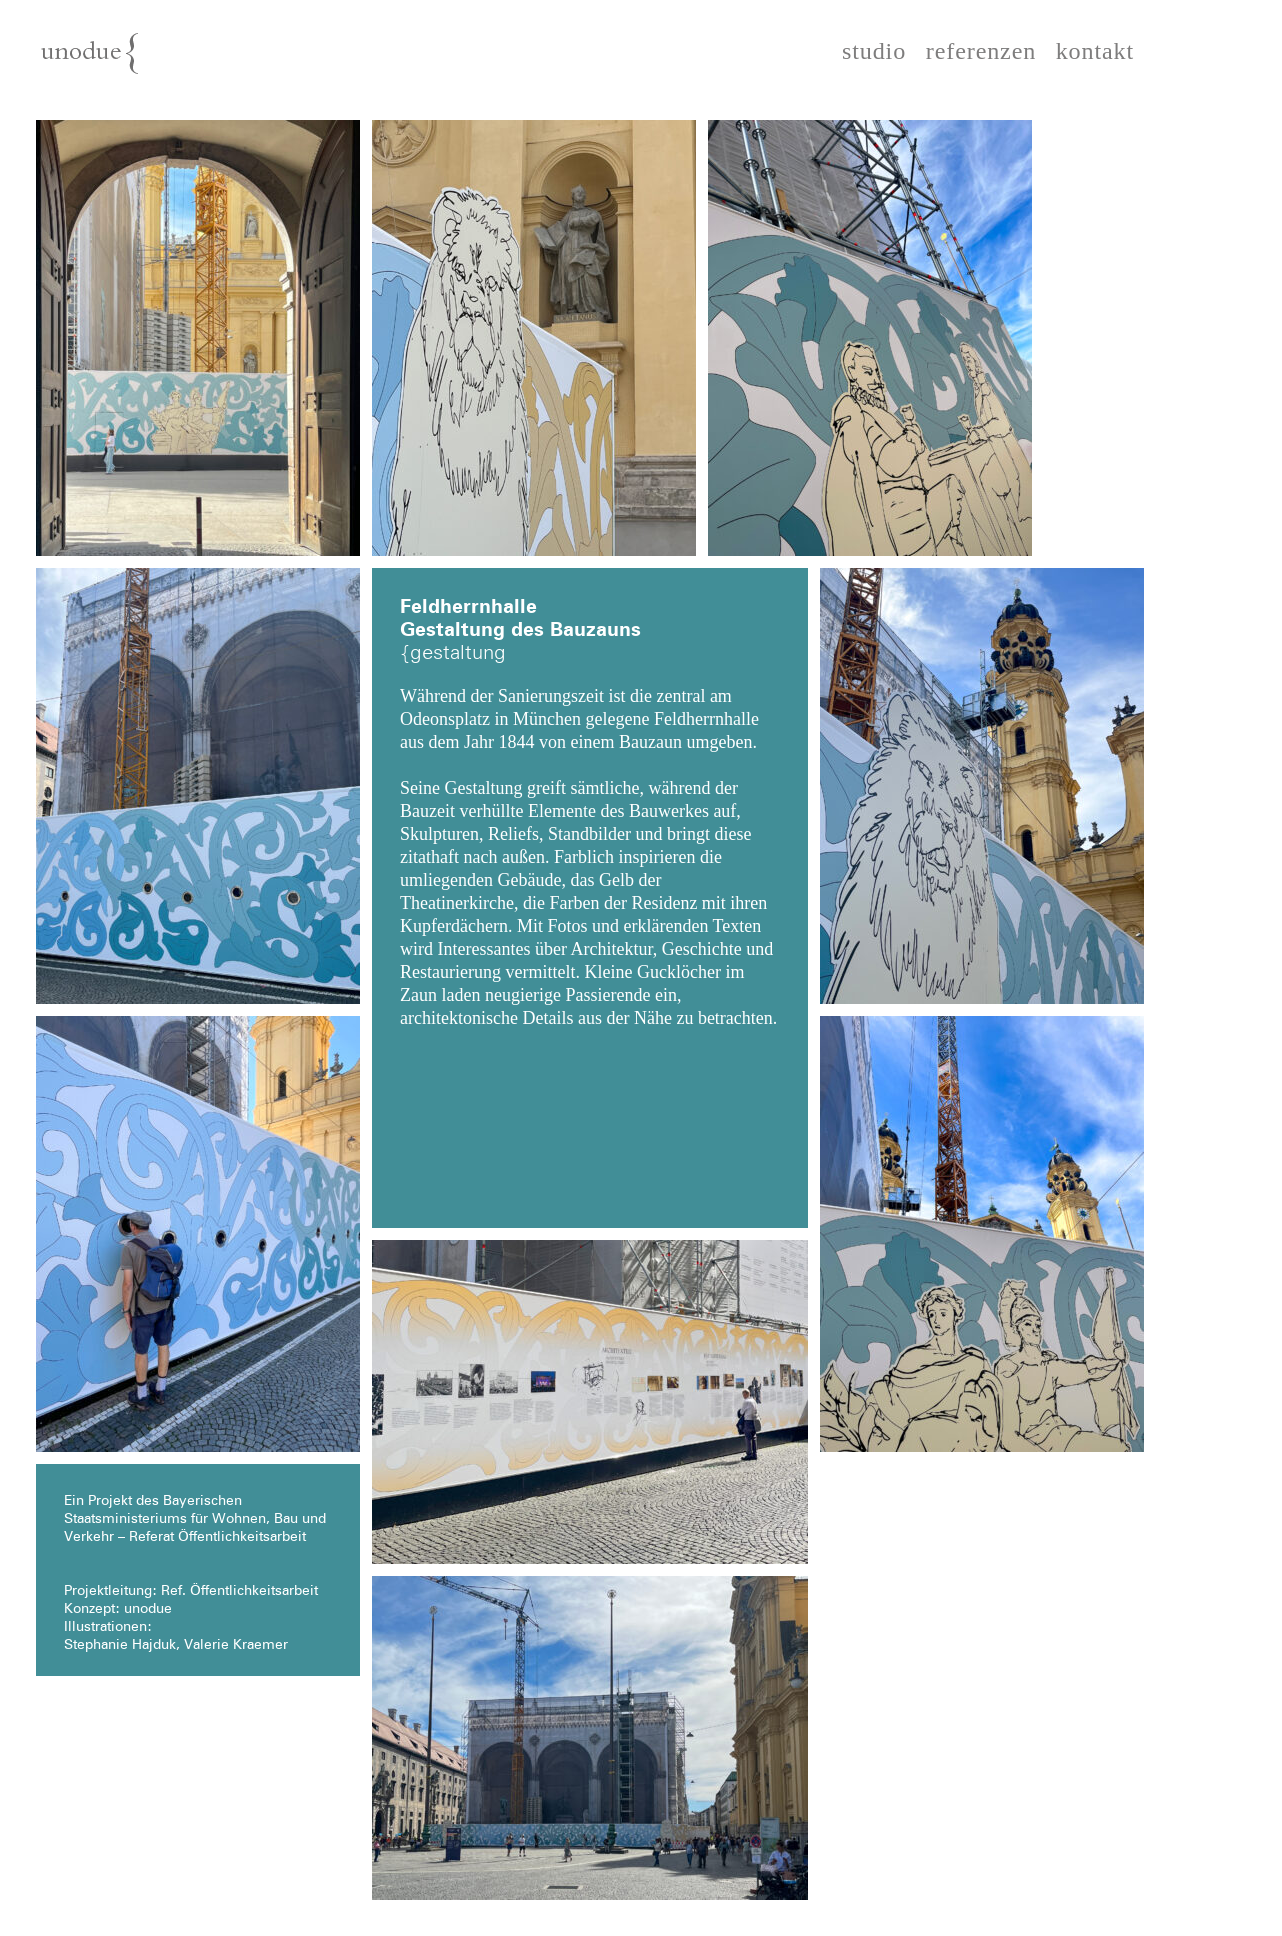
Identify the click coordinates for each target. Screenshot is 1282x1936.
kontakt (1095, 51)
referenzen (981, 51)
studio (874, 51)
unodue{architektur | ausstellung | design (138, 61)
